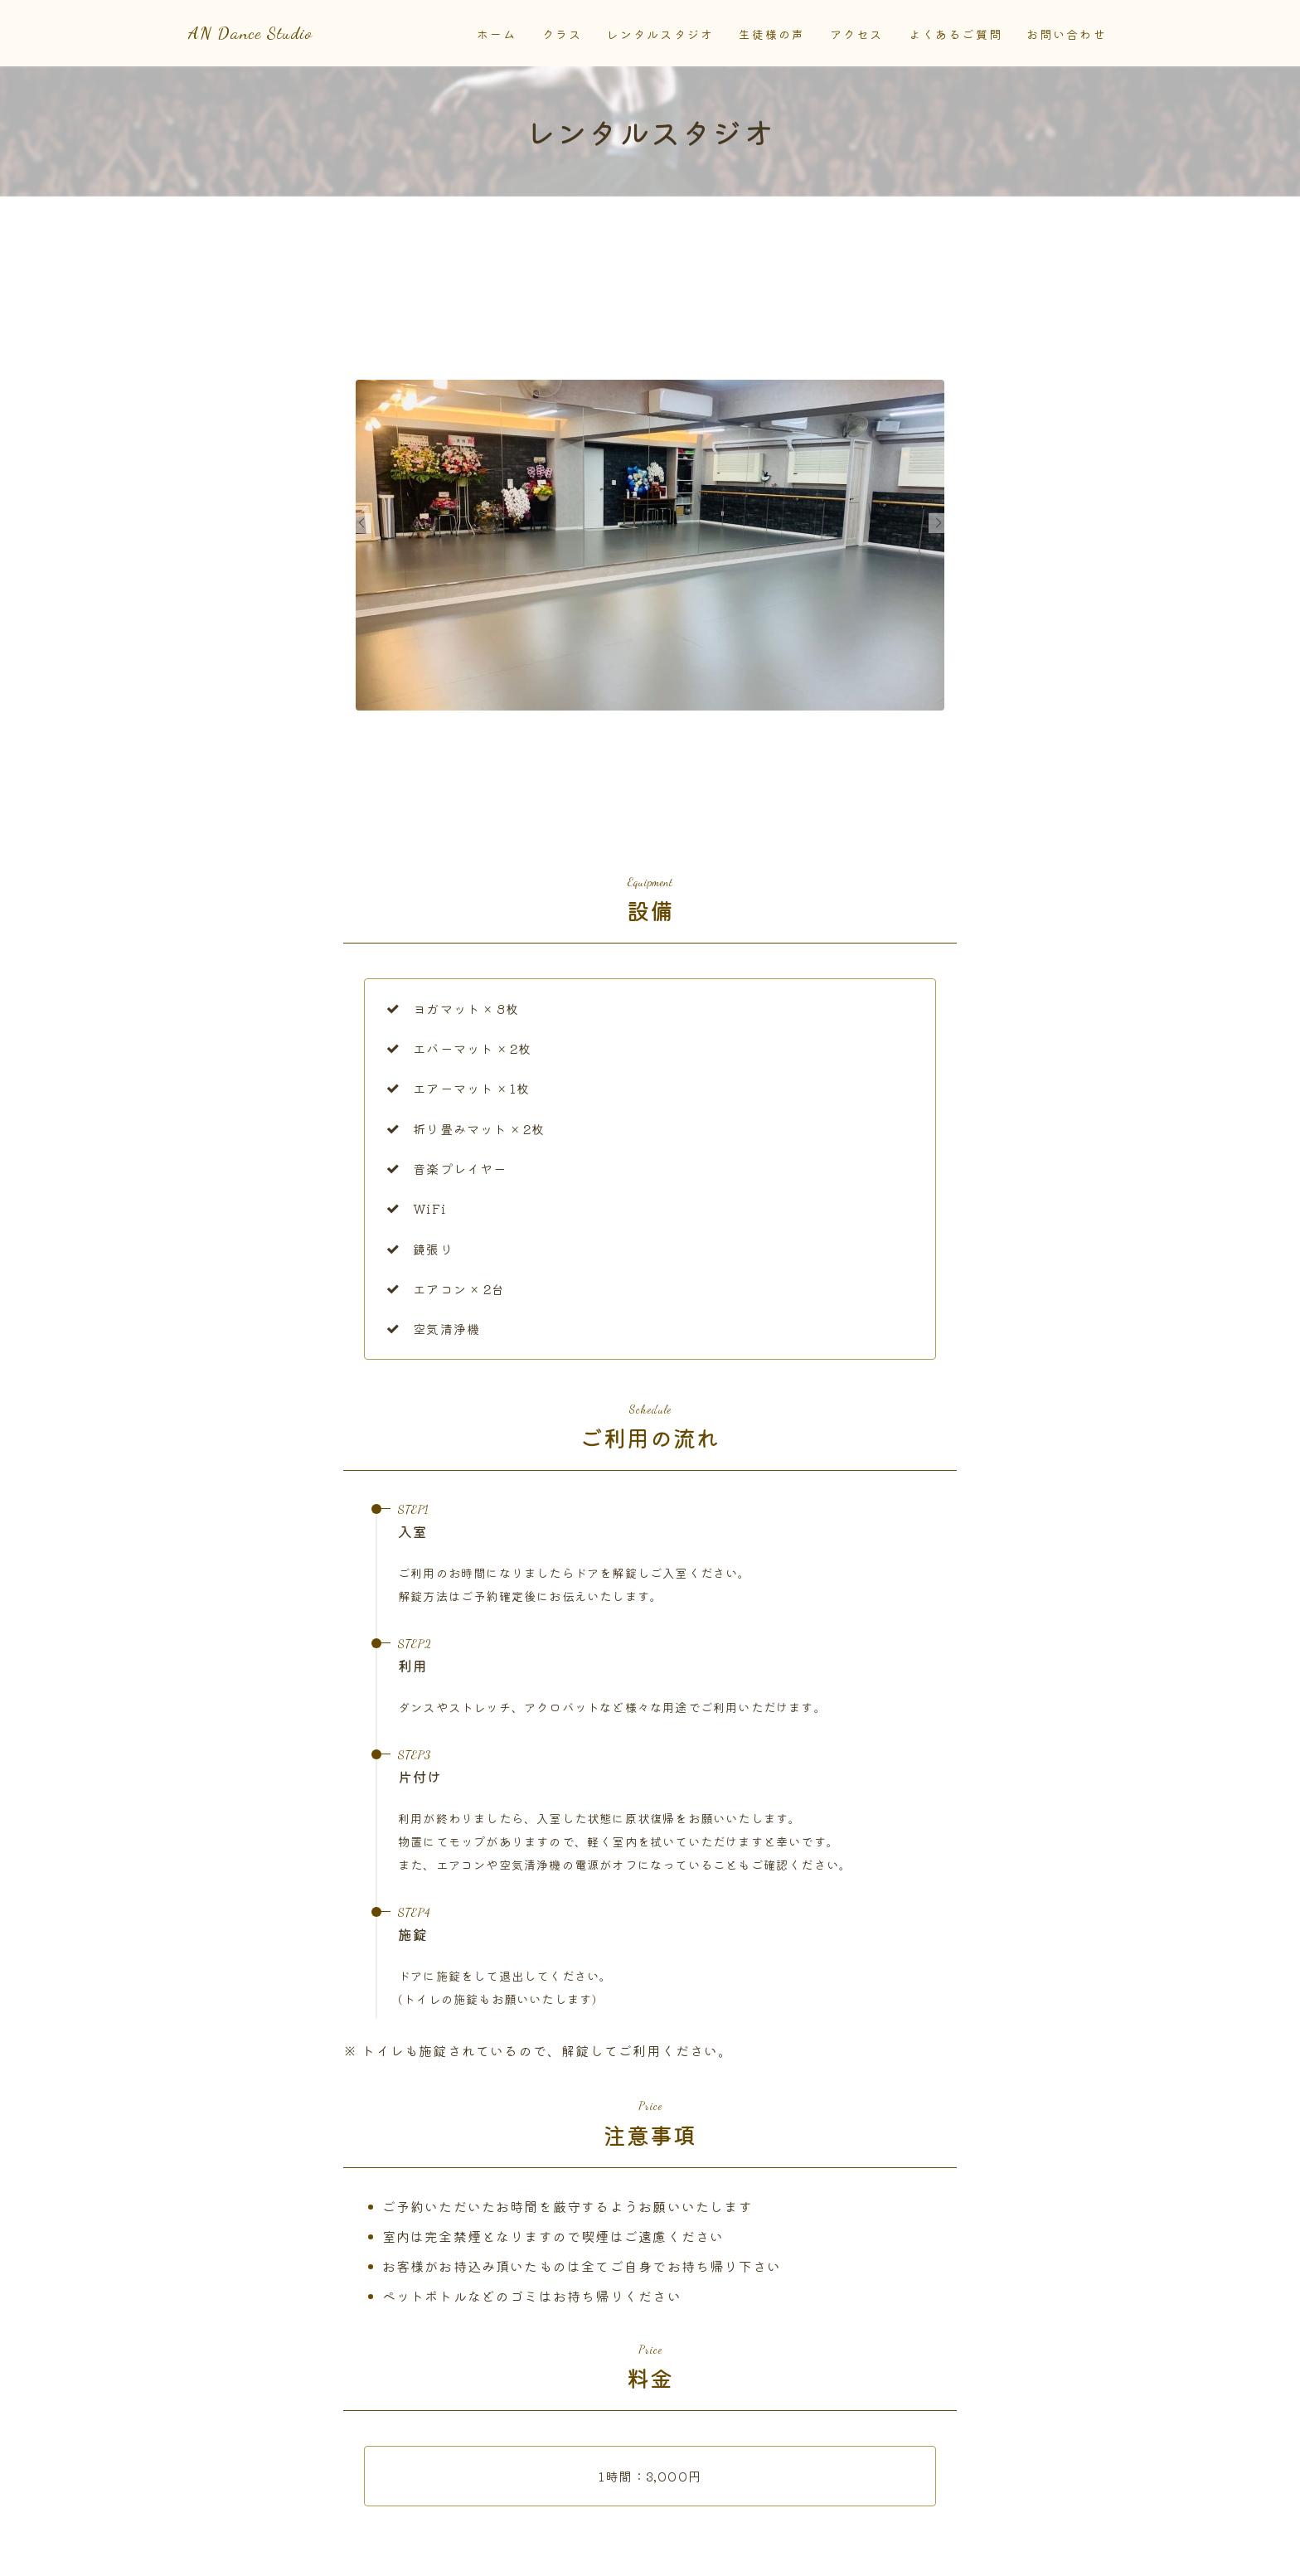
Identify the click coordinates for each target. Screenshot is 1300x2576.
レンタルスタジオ (660, 35)
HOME (205, 2502)
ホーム (497, 35)
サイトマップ (518, 2551)
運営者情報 (287, 2551)
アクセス (856, 35)
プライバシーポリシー (400, 2551)
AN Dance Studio (289, 34)
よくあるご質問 (955, 35)
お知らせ (208, 2551)
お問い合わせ (1066, 35)
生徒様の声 (772, 35)
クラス (562, 35)
